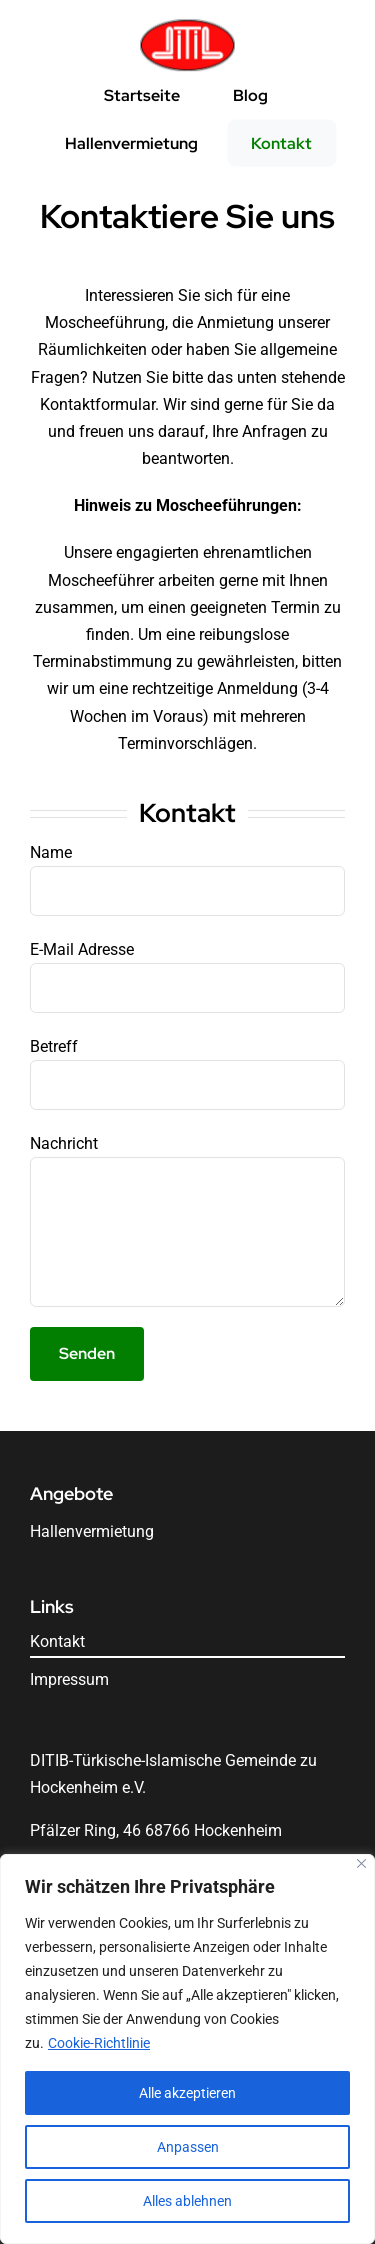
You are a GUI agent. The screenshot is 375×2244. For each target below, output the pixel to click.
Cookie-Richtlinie (99, 2043)
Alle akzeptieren (187, 2093)
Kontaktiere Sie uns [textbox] (187, 216)
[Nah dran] (361, 1863)
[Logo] (187, 25)
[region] (187, 2049)
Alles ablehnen (187, 2201)
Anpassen (188, 2147)
